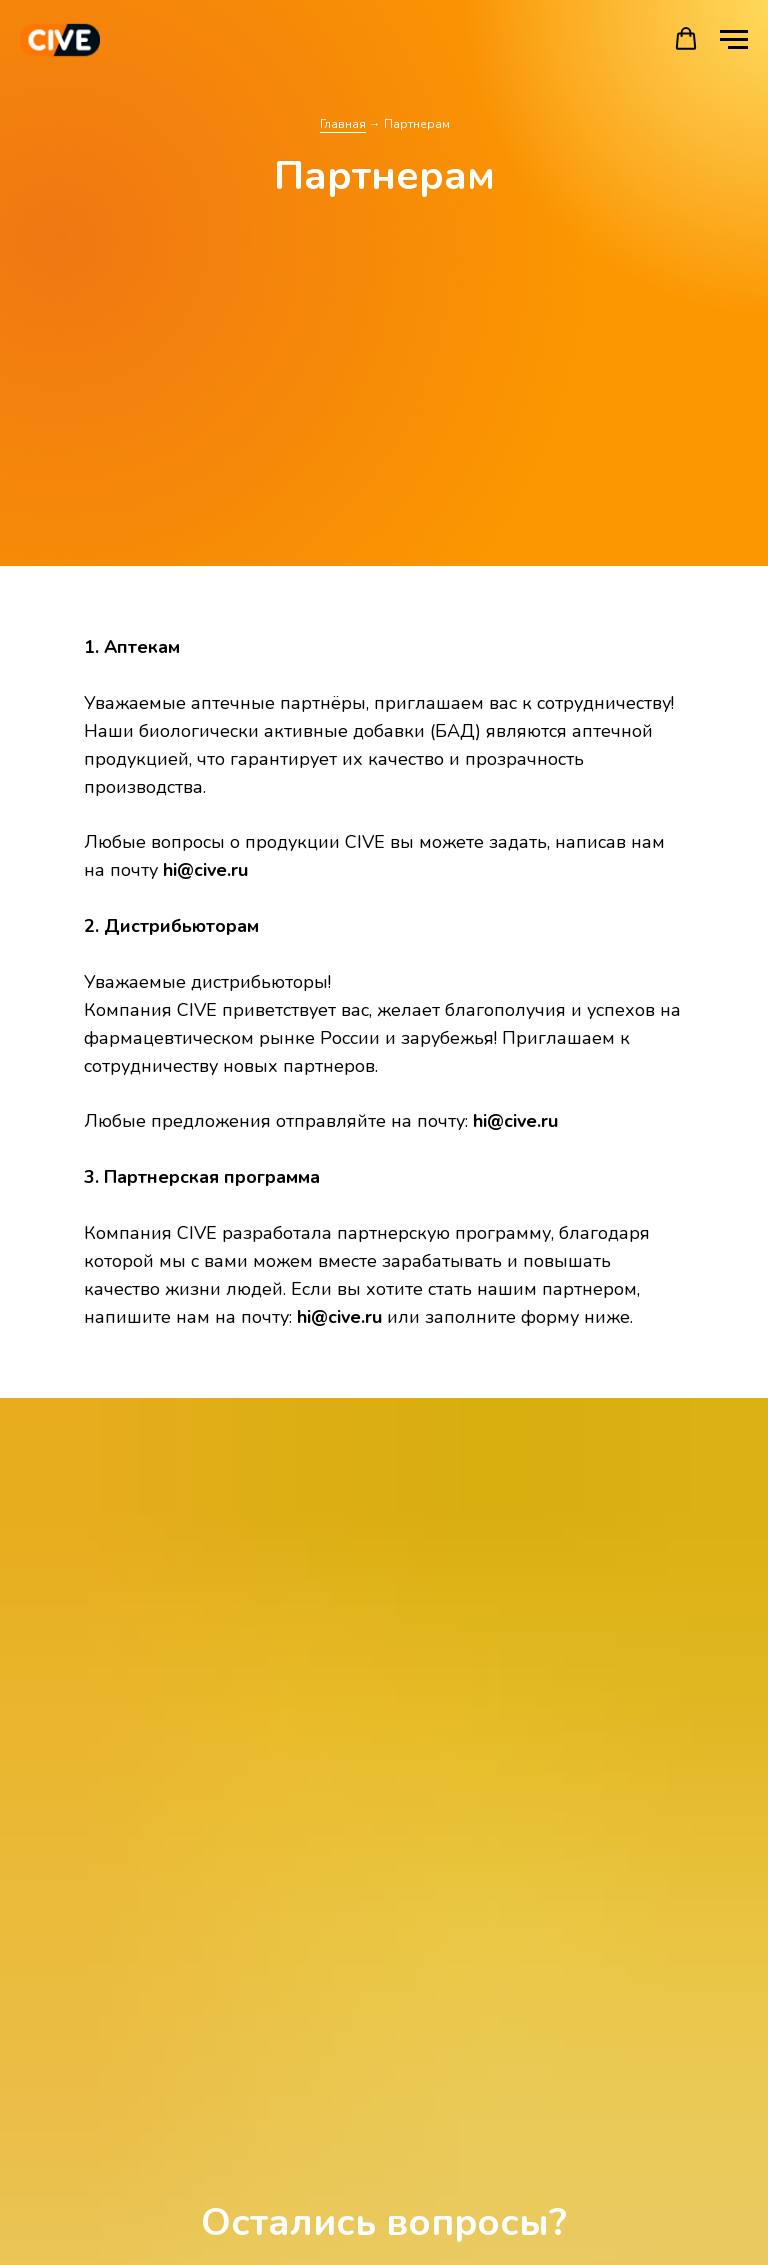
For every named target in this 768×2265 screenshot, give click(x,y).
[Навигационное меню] (734, 40)
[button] (686, 39)
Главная (343, 124)
